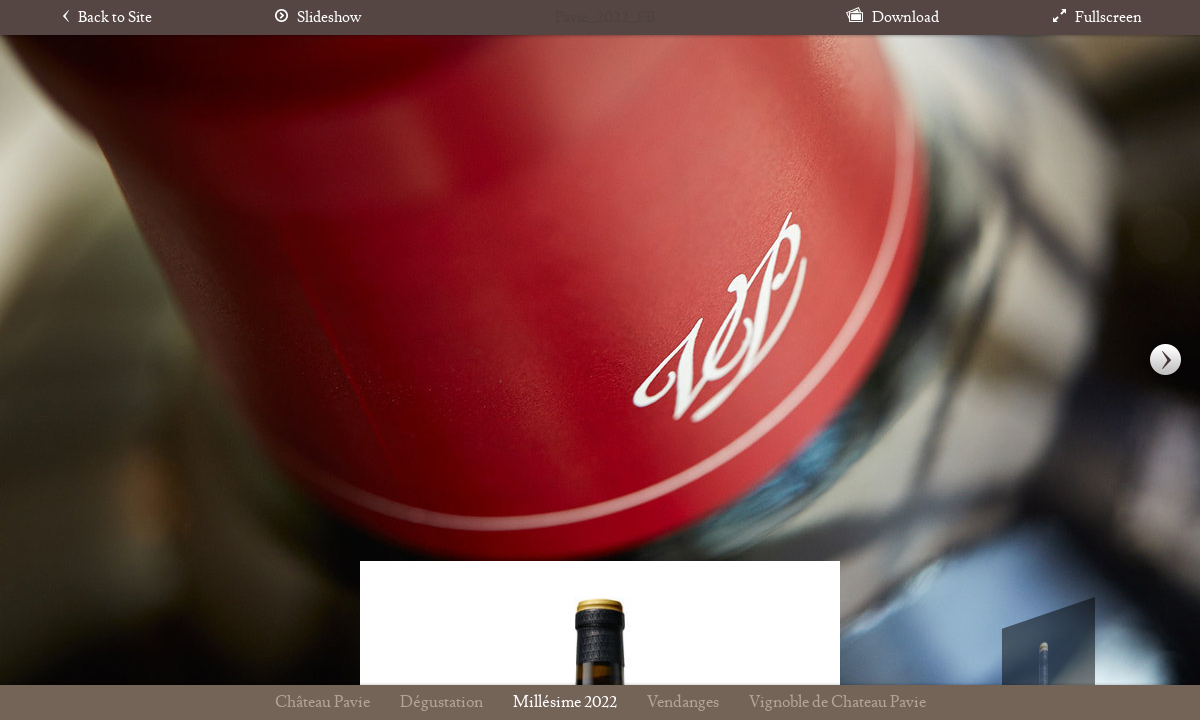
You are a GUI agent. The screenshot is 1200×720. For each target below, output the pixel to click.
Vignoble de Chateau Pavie (837, 702)
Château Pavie (322, 702)
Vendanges (683, 702)
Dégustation (441, 702)
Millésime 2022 (565, 702)
